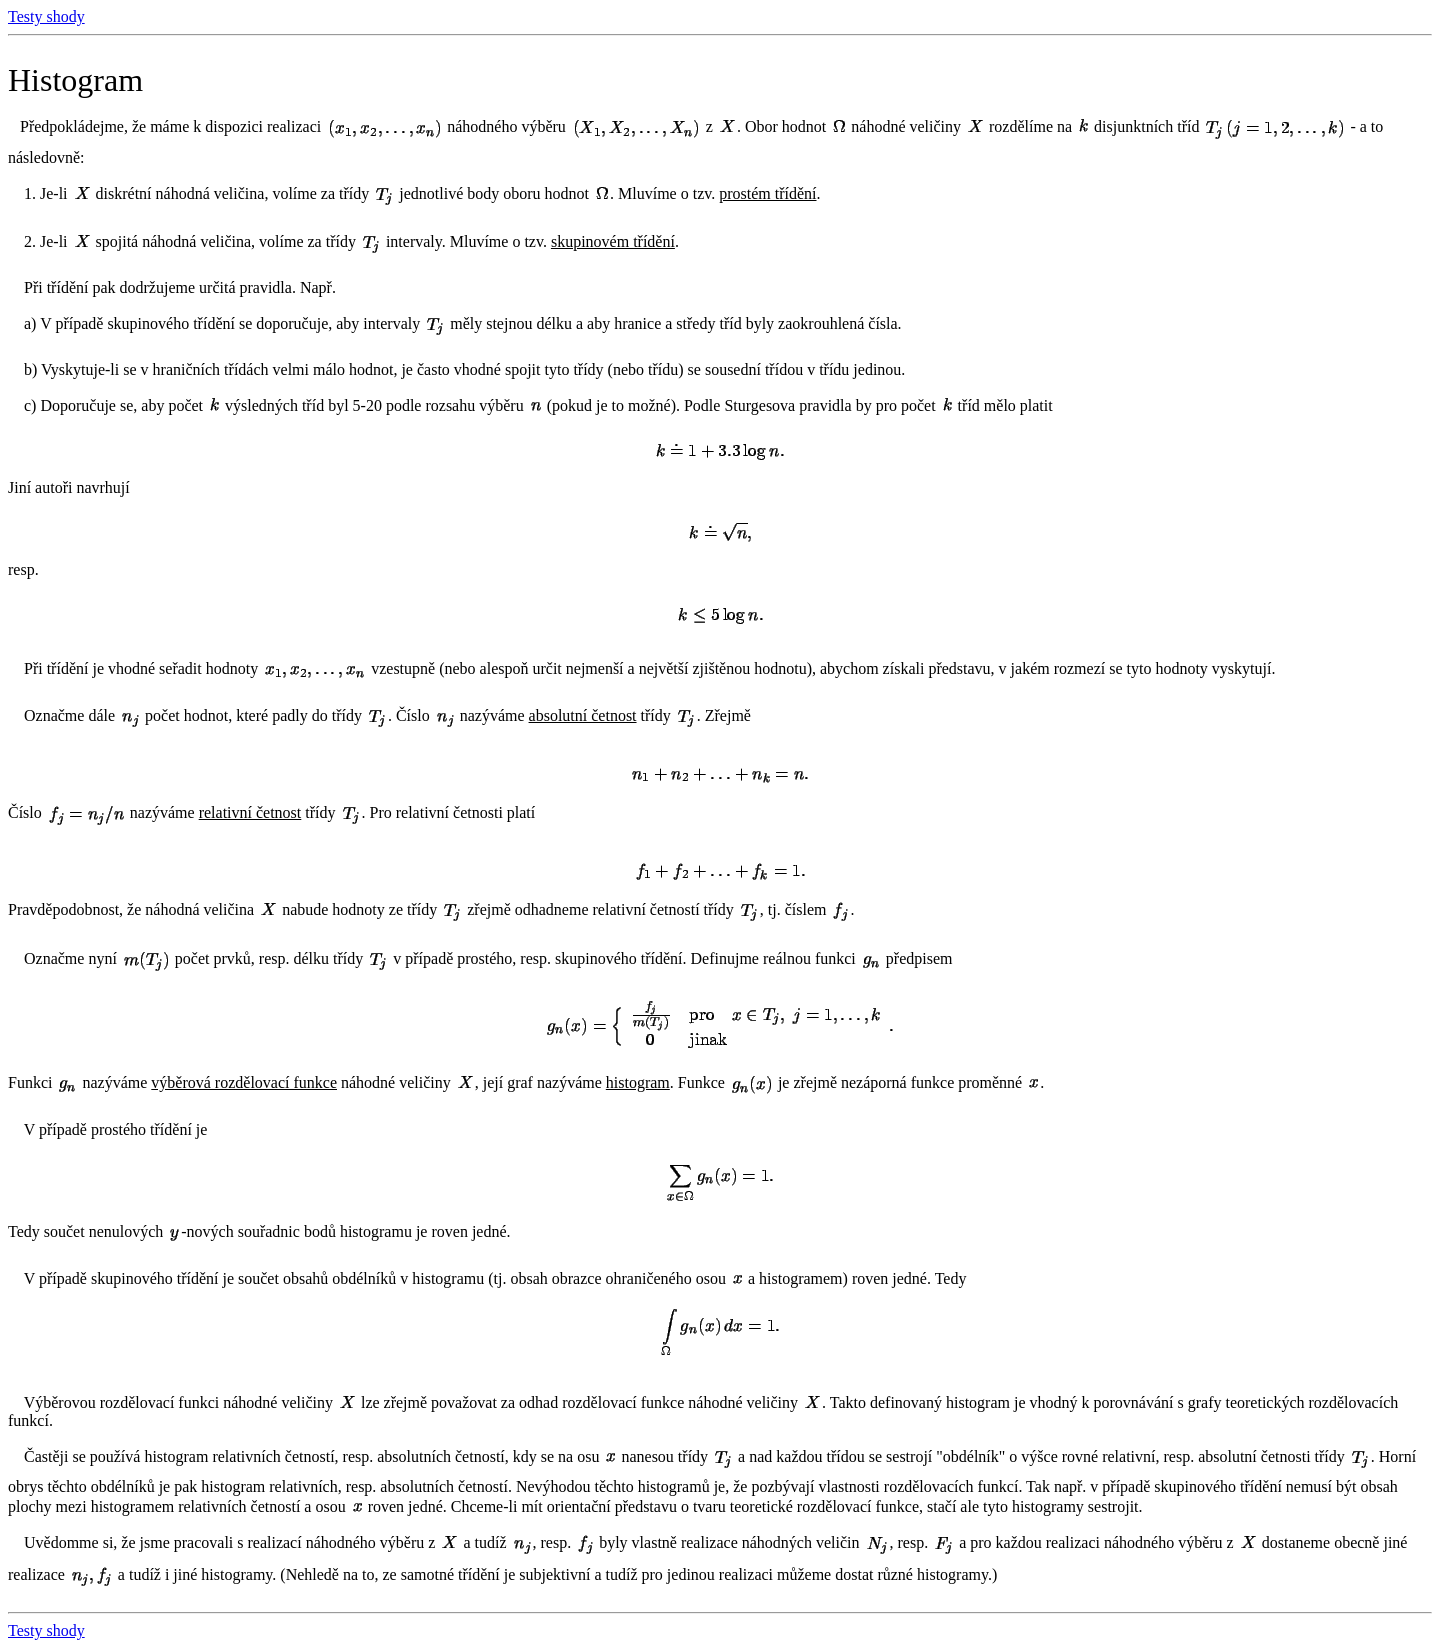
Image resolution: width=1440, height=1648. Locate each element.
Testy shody (46, 16)
